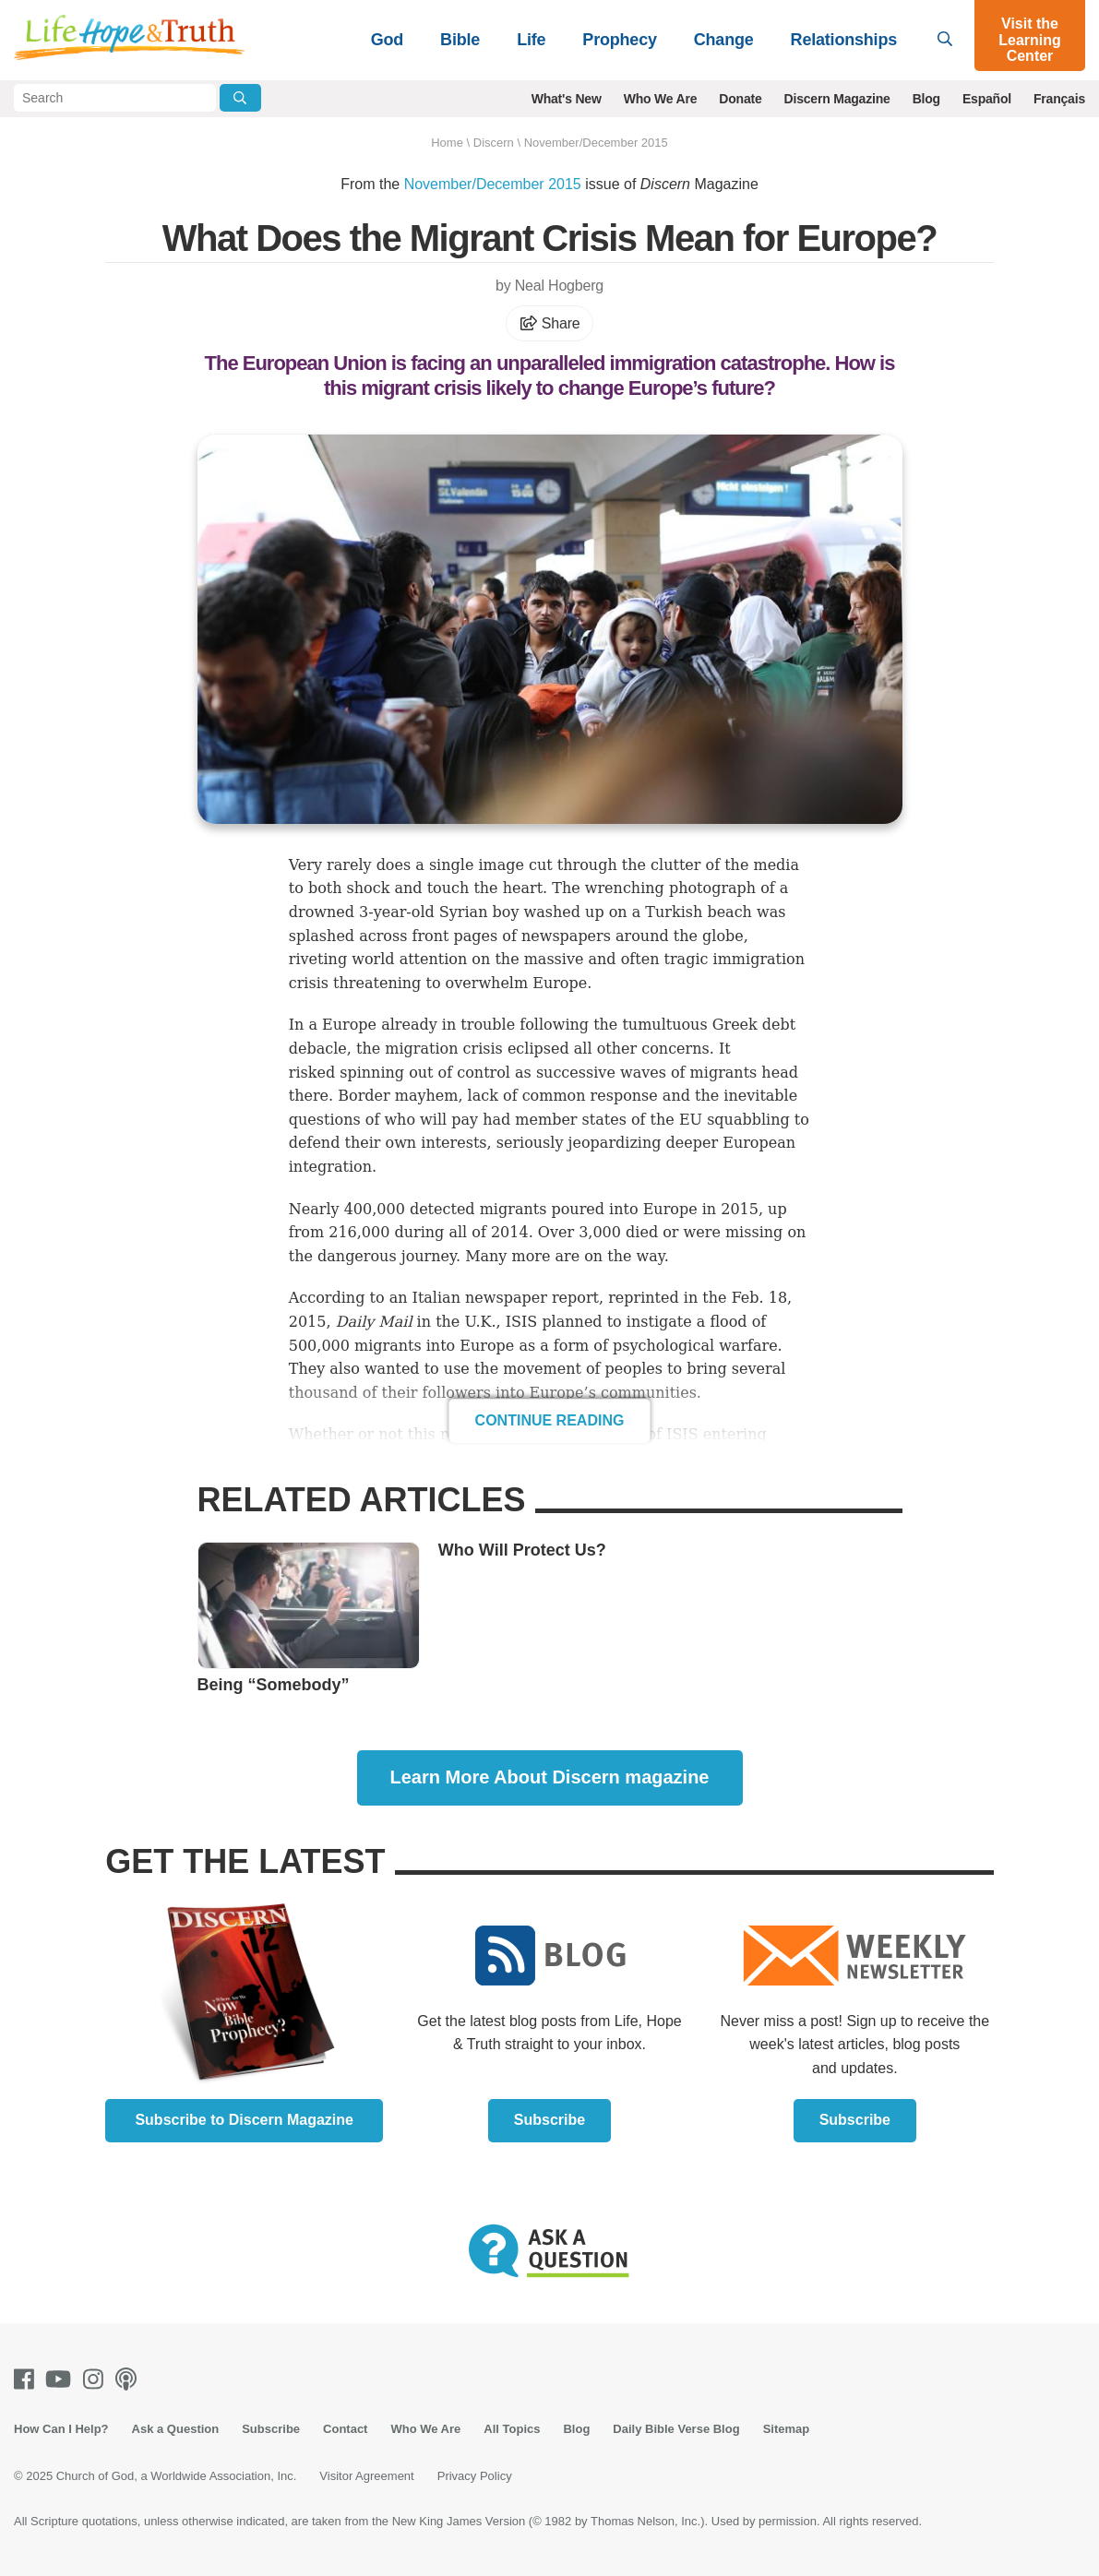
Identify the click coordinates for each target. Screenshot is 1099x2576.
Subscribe (549, 2120)
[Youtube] (61, 2379)
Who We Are (661, 98)
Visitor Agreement (366, 2476)
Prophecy (619, 39)
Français (1059, 98)
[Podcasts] (129, 2379)
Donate (740, 98)
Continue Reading (550, 1420)
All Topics (512, 2429)
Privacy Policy (474, 2476)
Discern (493, 142)
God (387, 39)
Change (724, 39)
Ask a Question (176, 2429)
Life (531, 39)
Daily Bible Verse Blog (676, 2429)
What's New (567, 98)
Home (447, 142)
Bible (460, 39)
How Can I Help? (61, 2429)
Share (550, 323)
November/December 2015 (596, 142)
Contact (345, 2429)
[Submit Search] (240, 98)
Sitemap (786, 2429)
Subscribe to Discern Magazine (244, 2120)
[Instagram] (97, 2379)
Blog (926, 98)
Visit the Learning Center (1029, 40)
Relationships (844, 39)
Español (986, 98)
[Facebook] (28, 2379)
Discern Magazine (837, 98)
